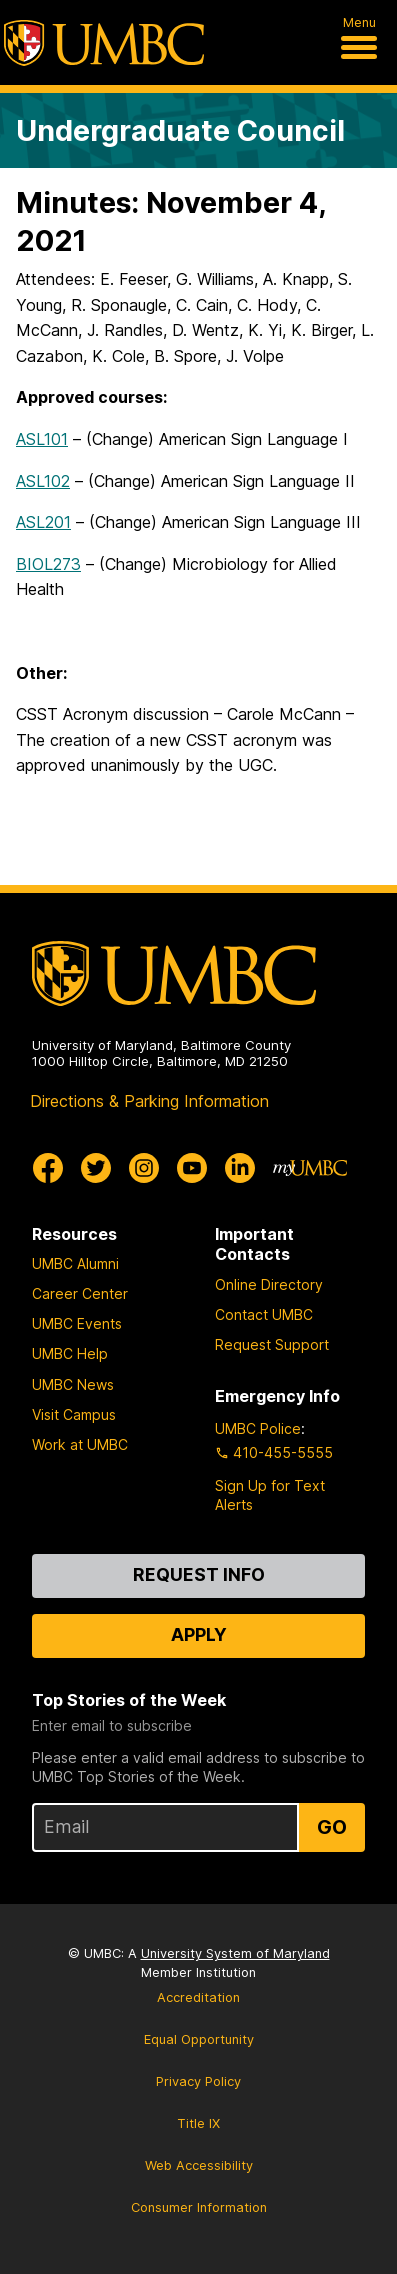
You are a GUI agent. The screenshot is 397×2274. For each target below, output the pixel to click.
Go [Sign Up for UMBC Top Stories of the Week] (332, 1827)
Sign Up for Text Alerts (270, 1494)
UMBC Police (258, 1428)
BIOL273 (48, 564)
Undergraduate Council (180, 130)
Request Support (272, 1344)
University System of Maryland (235, 1953)
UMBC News (73, 1384)
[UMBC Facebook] (48, 1168)
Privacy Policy (198, 2081)
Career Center (80, 1293)
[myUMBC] (310, 1168)
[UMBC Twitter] (96, 1168)
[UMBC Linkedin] (240, 1168)
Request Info (199, 1574)
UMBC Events (77, 1323)
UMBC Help (70, 1353)
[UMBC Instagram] (144, 1168)
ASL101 (42, 439)
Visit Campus (74, 1414)
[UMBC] (104, 43)
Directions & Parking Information (149, 1101)
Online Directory (269, 1284)
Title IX (198, 2123)
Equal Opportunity (199, 2039)
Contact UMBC (264, 1314)
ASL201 (43, 522)
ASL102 (43, 481)
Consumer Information (199, 2207)
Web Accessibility (199, 2165)
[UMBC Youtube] (192, 1168)
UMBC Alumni (75, 1263)
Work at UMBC (80, 1444)
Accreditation (198, 1997)
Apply (199, 1634)
